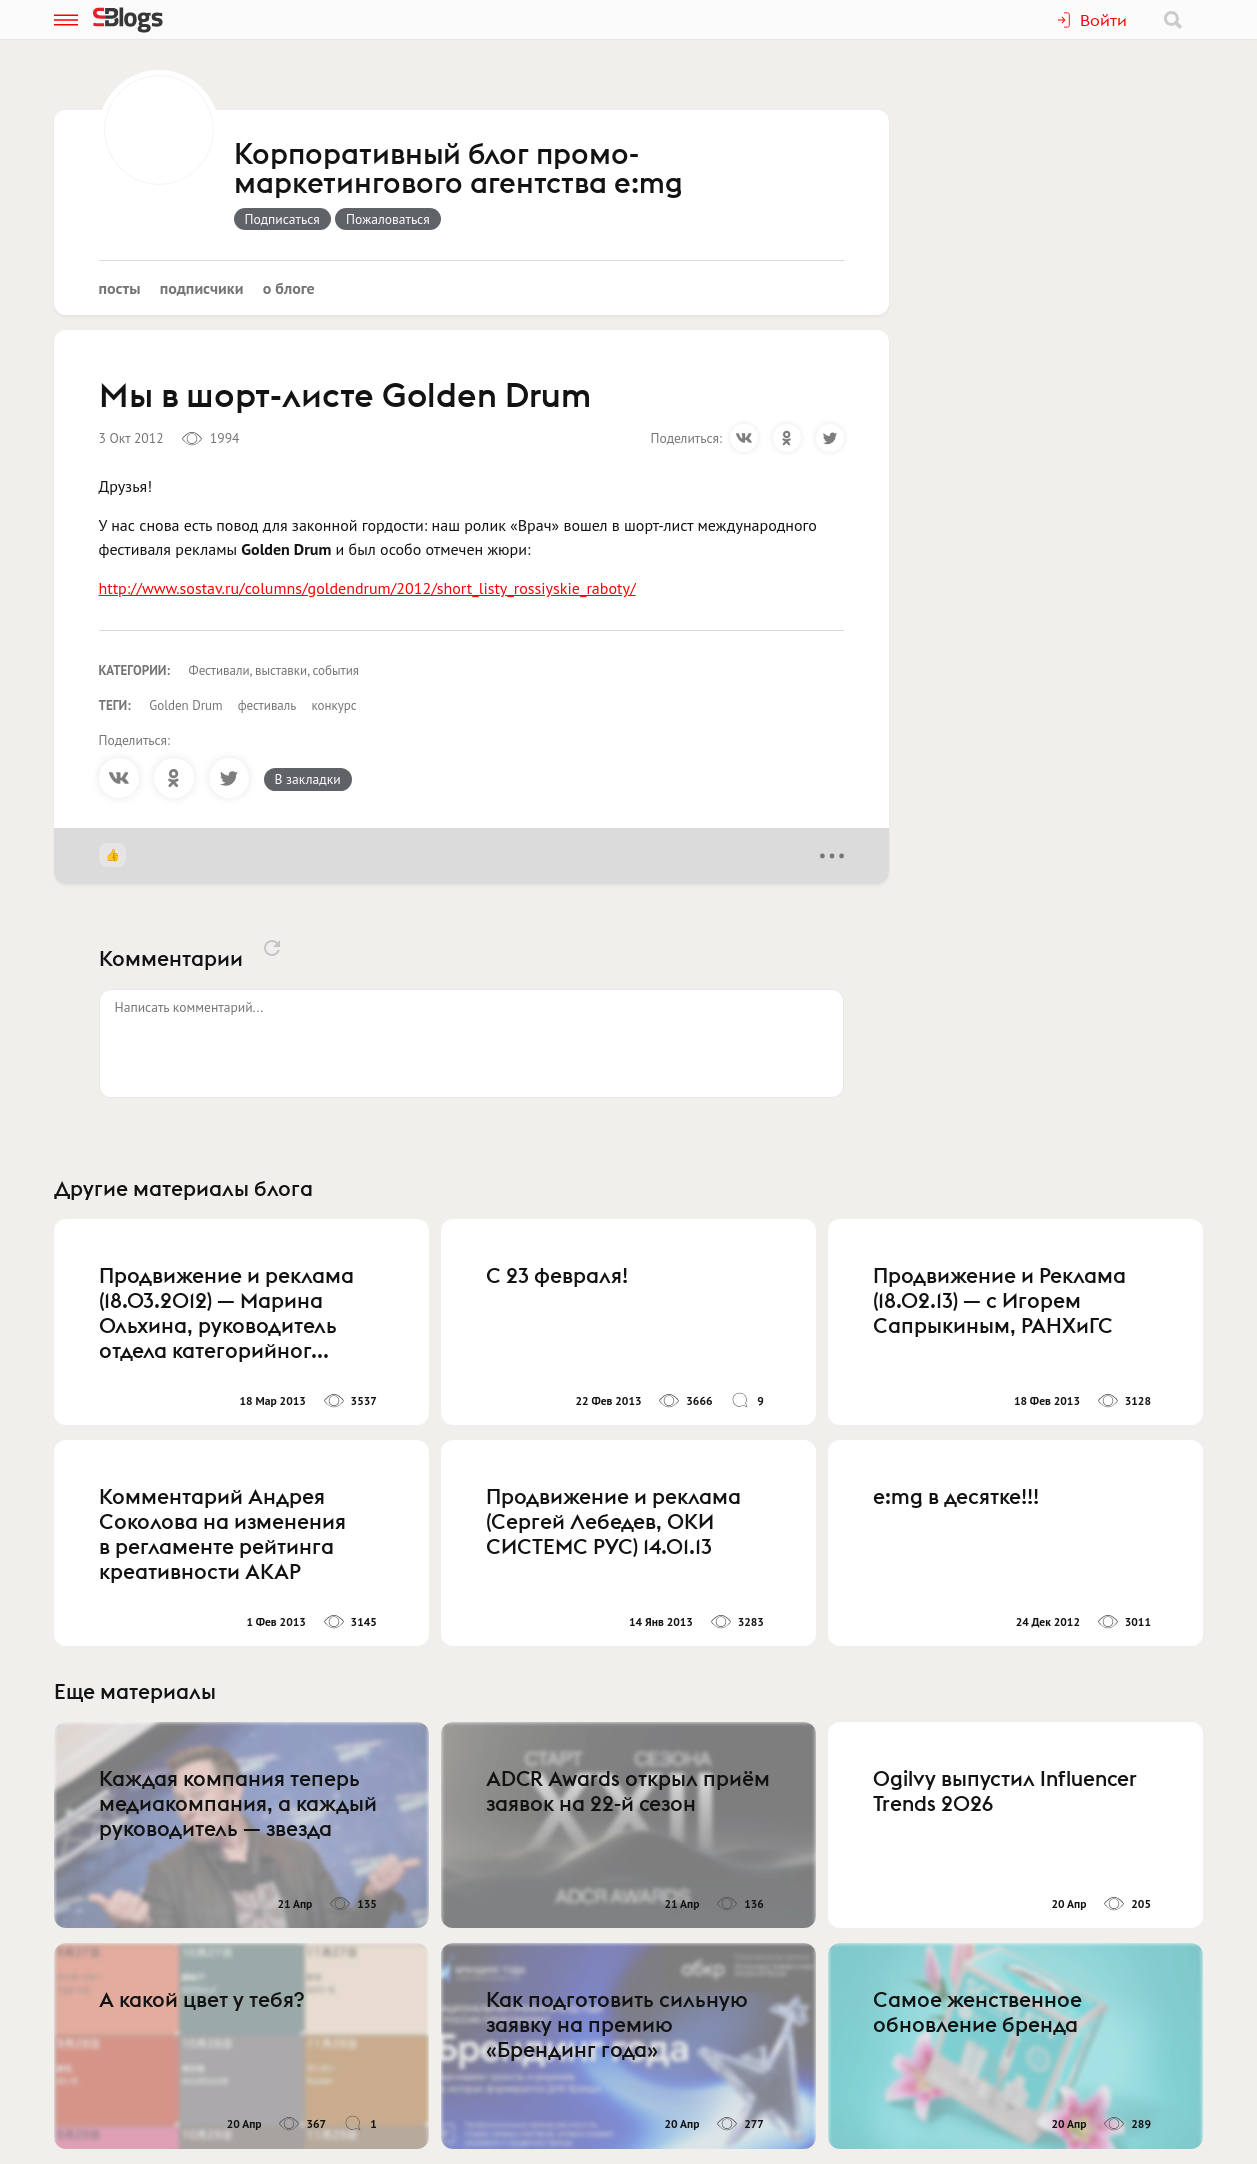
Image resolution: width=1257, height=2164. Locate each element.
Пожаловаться (388, 219)
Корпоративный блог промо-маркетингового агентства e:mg (458, 169)
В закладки (308, 779)
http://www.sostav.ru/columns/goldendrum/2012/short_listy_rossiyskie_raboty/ (367, 588)
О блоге (289, 288)
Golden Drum (185, 705)
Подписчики (202, 288)
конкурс (333, 705)
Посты (120, 288)
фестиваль (267, 705)
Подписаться (282, 219)
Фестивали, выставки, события (274, 670)
